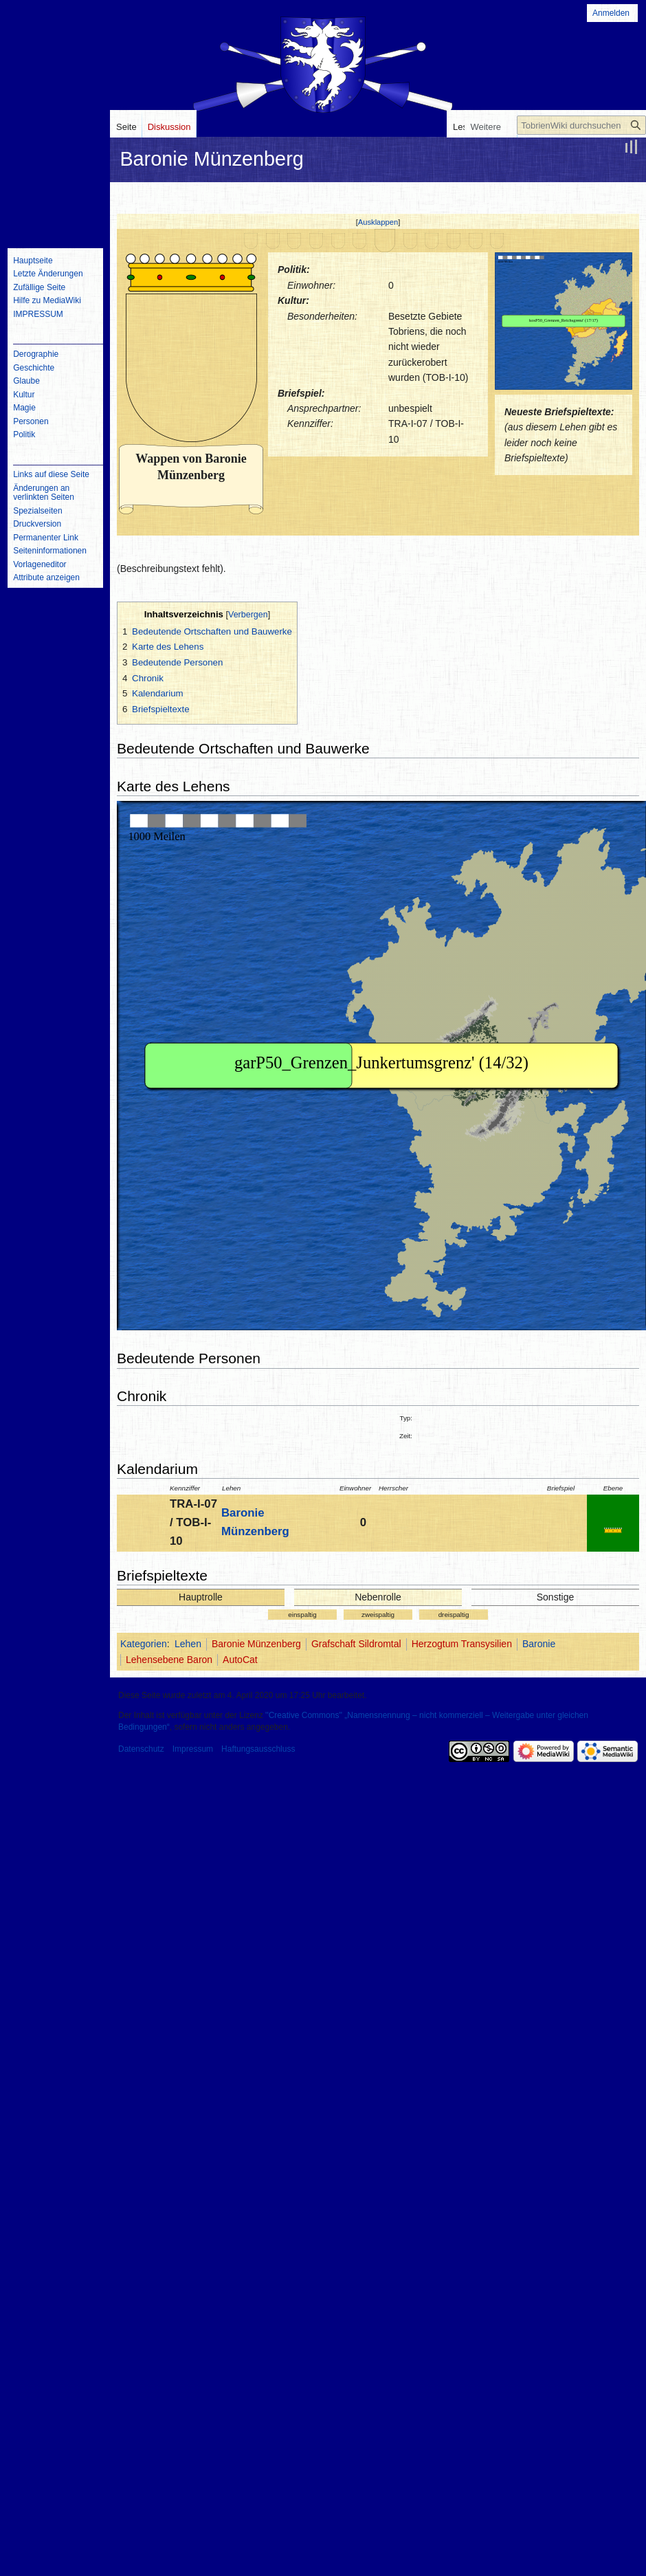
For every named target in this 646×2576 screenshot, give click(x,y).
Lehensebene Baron (169, 1659)
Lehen (188, 1643)
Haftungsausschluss (258, 1749)
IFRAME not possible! (563, 321)
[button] (378, 222)
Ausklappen (378, 222)
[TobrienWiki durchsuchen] (581, 125)
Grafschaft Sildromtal (356, 1643)
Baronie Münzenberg (256, 1643)
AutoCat (240, 1659)
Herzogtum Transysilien (462, 1643)
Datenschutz (141, 1749)
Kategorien (143, 1643)
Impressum (192, 1749)
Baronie (538, 1643)
